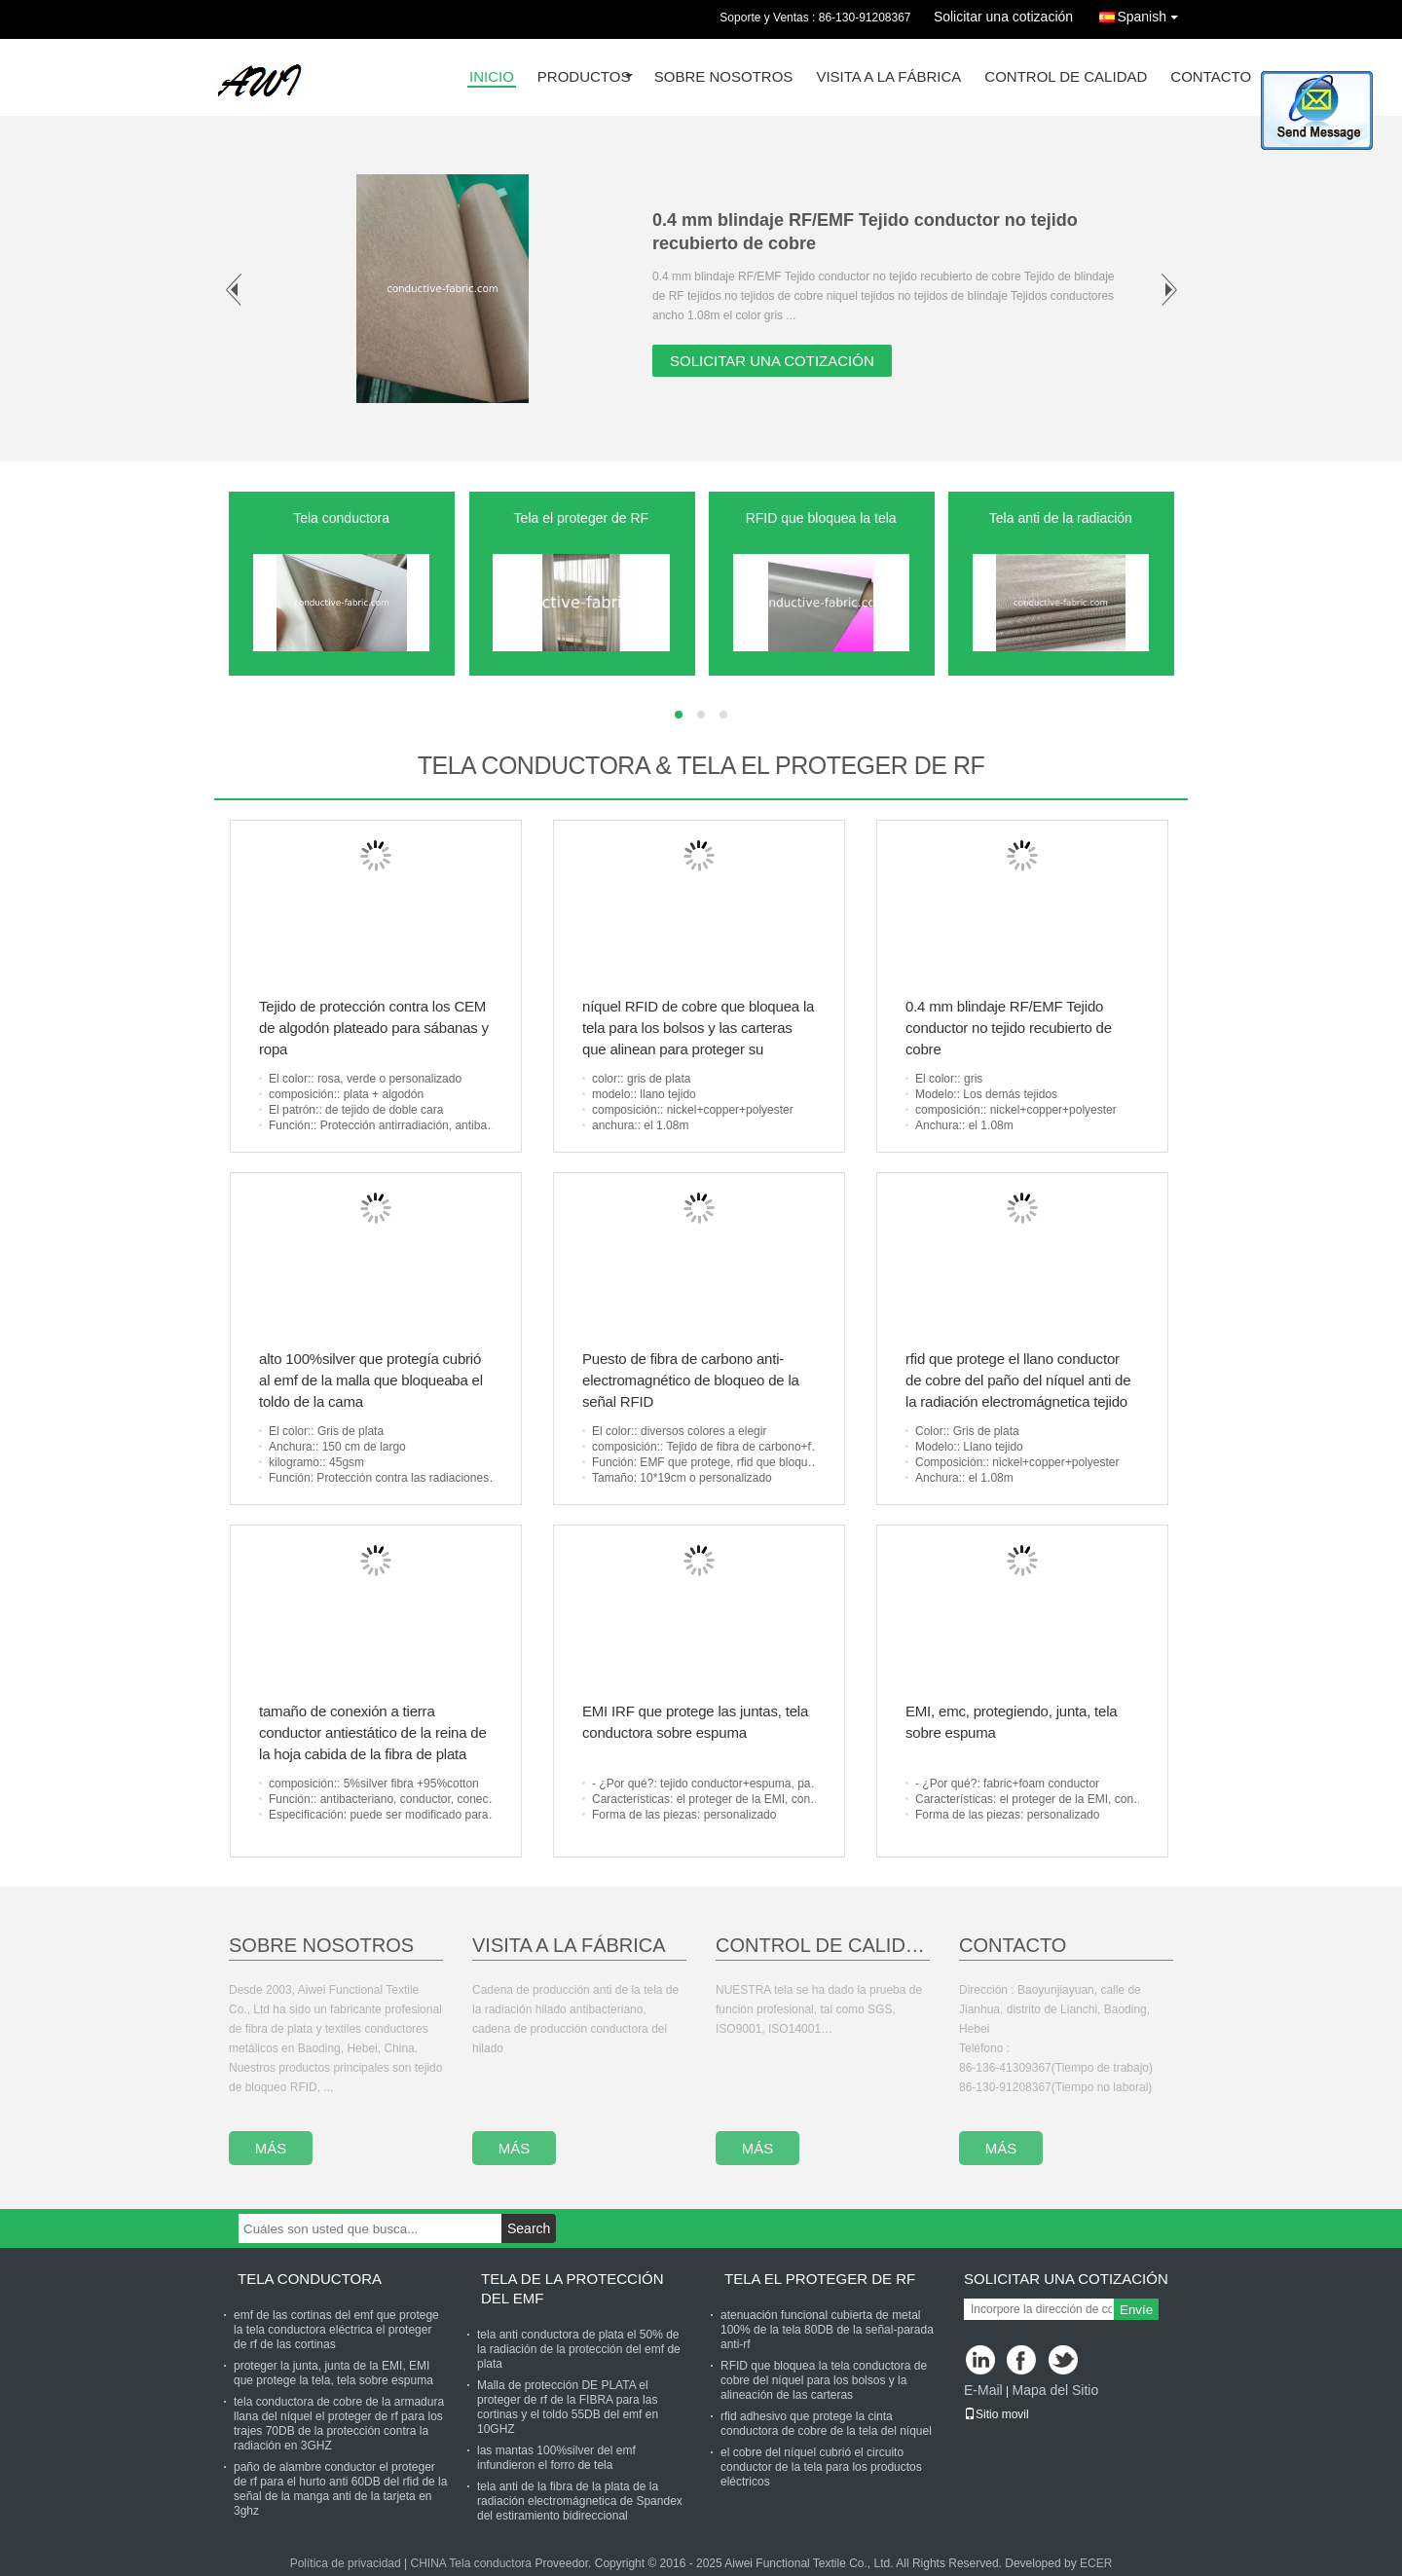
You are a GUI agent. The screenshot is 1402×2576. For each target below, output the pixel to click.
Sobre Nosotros (321, 1945)
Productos (584, 77)
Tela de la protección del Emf (572, 2288)
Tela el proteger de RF (581, 518)
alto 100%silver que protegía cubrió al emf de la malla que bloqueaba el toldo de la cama (371, 1380)
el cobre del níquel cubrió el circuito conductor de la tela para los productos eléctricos (821, 2467)
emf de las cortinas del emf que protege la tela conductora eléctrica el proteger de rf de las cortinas (336, 2329)
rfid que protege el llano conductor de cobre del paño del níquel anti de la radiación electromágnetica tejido (1017, 1380)
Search (528, 2228)
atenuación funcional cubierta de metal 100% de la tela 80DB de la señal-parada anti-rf (827, 2329)
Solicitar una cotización (1003, 16)
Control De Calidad (823, 1945)
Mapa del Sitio (1055, 2390)
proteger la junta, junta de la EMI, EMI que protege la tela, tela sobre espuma (333, 2373)
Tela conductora (341, 518)
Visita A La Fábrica (569, 1945)
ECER (1096, 2563)
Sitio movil (996, 2414)
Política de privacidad (345, 2563)
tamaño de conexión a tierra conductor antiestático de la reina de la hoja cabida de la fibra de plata (373, 1732)
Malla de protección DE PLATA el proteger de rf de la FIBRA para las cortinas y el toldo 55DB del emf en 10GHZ (567, 2407)
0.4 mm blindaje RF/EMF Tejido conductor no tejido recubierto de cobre (1008, 1027)
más (271, 2148)
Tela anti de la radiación (1060, 518)
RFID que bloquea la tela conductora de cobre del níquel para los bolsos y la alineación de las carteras (823, 2380)
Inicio (491, 77)
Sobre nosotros (723, 77)
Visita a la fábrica (888, 77)
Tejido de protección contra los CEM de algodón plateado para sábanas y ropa (374, 1027)
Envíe (1136, 2309)
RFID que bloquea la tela (821, 518)
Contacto (1210, 77)
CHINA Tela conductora (472, 2563)
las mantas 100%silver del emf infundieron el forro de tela (556, 2458)
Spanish (1152, 13)
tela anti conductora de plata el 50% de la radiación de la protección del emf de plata (579, 2349)
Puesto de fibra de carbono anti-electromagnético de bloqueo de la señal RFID (690, 1380)
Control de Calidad (1065, 77)
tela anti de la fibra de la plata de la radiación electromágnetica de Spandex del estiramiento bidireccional (580, 2501)
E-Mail (983, 2390)
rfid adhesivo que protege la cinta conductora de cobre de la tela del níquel (826, 2424)
